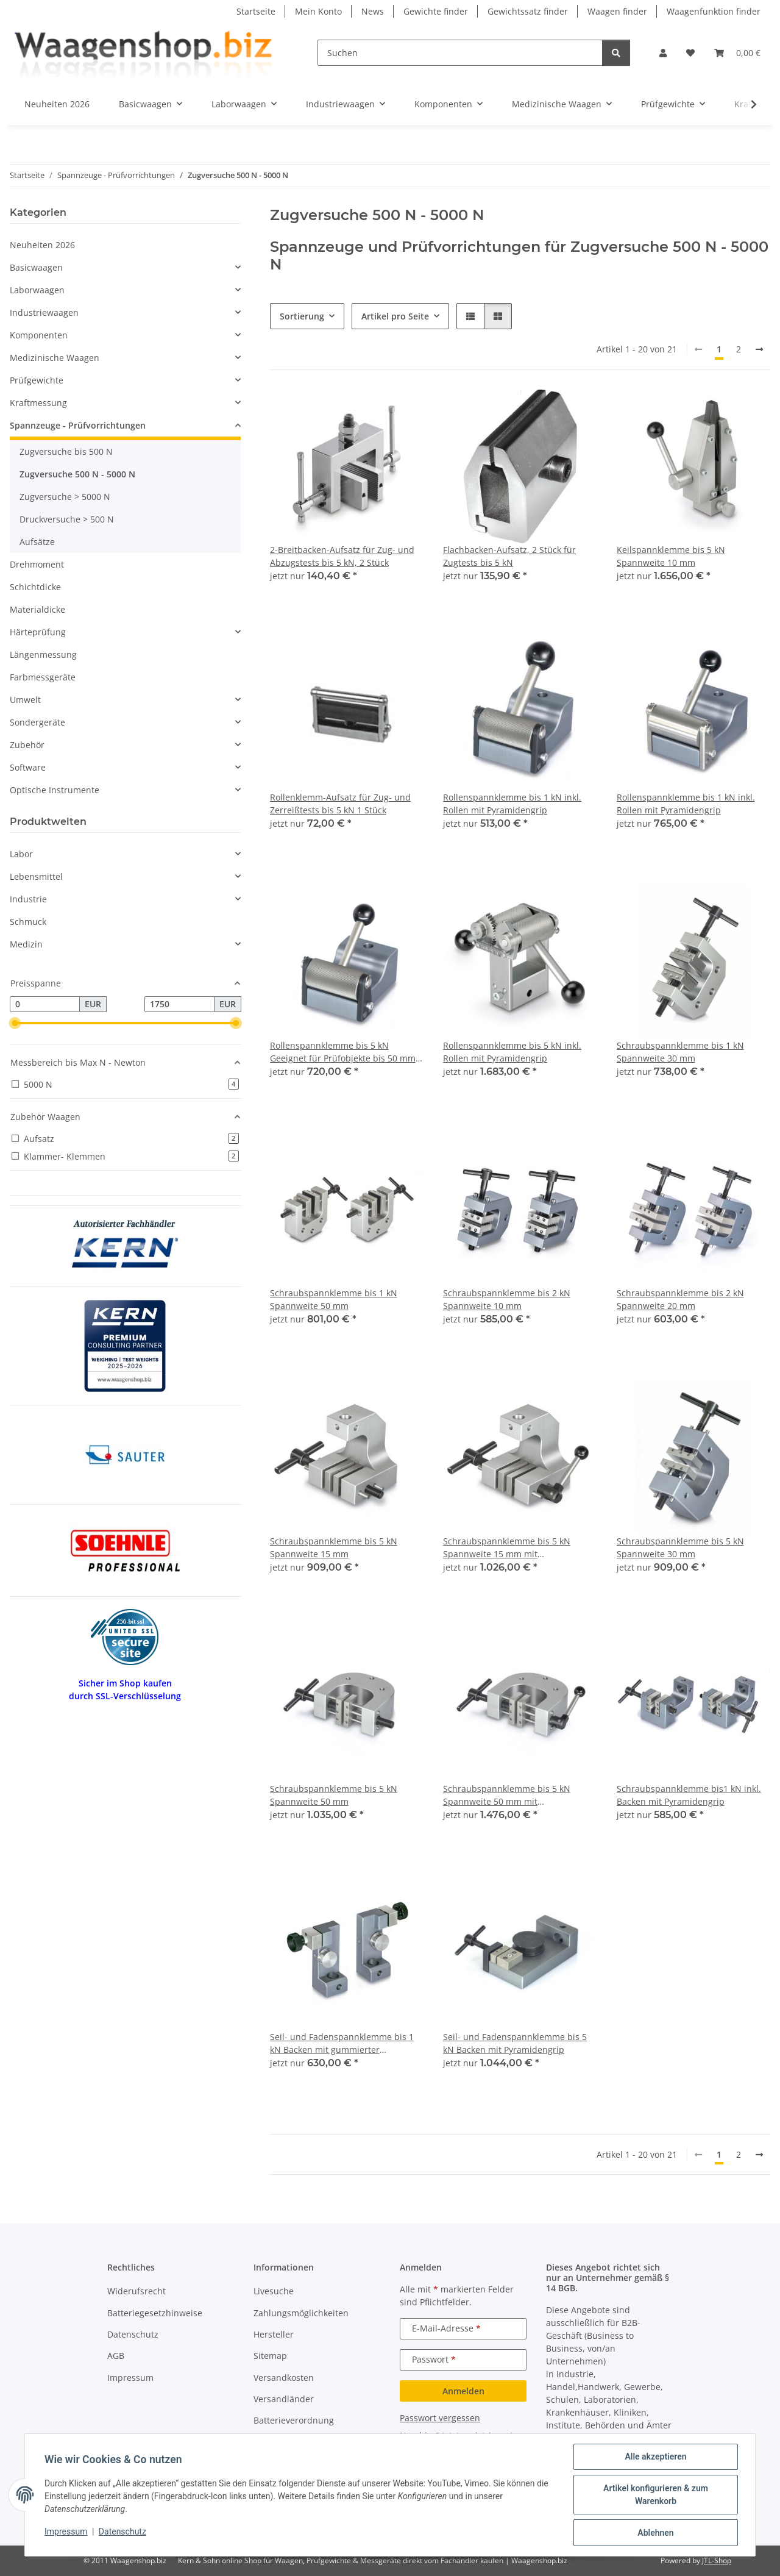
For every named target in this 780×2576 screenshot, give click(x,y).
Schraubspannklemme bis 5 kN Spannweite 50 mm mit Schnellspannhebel (506, 1795)
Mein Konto (318, 11)
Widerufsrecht (136, 2291)
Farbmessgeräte (43, 677)
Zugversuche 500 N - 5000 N (77, 474)
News (372, 11)
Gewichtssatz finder (528, 11)
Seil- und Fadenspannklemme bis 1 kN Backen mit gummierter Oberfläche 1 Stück (342, 2043)
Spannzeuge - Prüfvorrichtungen (78, 425)
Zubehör (27, 745)
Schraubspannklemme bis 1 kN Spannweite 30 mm (680, 1052)
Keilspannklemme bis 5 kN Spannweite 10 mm (671, 556)
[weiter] (759, 349)
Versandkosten (284, 2377)
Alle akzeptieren (655, 2456)
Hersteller (274, 2334)
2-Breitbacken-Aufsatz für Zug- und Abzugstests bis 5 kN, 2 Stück (342, 556)
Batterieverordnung (294, 2420)
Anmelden (463, 2391)
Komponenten (39, 335)
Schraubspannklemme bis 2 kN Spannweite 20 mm (680, 1299)
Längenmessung (43, 654)
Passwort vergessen (440, 2418)
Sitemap (270, 2355)
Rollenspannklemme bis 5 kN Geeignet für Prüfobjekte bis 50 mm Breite (343, 1052)
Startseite (255, 11)
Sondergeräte (37, 722)
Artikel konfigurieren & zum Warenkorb (655, 2494)
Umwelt (25, 699)
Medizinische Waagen (54, 357)
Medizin (26, 944)
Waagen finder (617, 11)
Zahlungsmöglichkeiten (301, 2313)
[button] (663, 53)
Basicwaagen (36, 267)
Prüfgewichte (36, 380)
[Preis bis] (179, 1004)
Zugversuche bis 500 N (66, 451)
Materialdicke (37, 609)
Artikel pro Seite (395, 316)
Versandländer (284, 2399)
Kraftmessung (38, 403)
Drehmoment (37, 564)
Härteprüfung (38, 632)
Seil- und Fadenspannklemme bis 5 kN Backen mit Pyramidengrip (515, 2043)
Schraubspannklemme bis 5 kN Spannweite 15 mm (333, 1547)
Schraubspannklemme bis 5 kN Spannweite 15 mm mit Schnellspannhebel (506, 1547)
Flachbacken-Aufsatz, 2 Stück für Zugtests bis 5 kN (509, 556)
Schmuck (28, 921)
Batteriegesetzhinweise (154, 2313)
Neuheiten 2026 (42, 245)
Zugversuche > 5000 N (65, 496)
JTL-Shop (716, 2560)
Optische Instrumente (54, 790)
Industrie (28, 899)
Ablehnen (655, 2533)
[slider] (15, 1023)
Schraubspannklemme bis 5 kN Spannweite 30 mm (680, 1547)
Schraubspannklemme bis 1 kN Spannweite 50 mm (333, 1299)
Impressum (65, 2531)
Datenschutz (122, 2531)
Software (28, 767)
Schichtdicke (35, 587)
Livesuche (274, 2291)
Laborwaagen (37, 290)
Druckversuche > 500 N (67, 519)
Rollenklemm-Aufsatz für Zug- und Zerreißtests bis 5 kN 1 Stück (340, 803)
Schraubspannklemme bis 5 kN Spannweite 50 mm (333, 1795)
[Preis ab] (45, 1004)
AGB (115, 2355)
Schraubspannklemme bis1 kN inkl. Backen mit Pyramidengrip (689, 1795)
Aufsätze (37, 542)
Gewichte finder (435, 11)
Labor (21, 854)
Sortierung (302, 316)
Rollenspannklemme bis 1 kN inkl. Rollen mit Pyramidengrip (512, 803)
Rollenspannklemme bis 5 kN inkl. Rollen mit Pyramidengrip (512, 1052)
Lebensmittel (36, 876)
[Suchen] (460, 53)
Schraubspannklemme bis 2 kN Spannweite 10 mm (506, 1299)
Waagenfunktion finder (713, 11)
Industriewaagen (44, 312)
